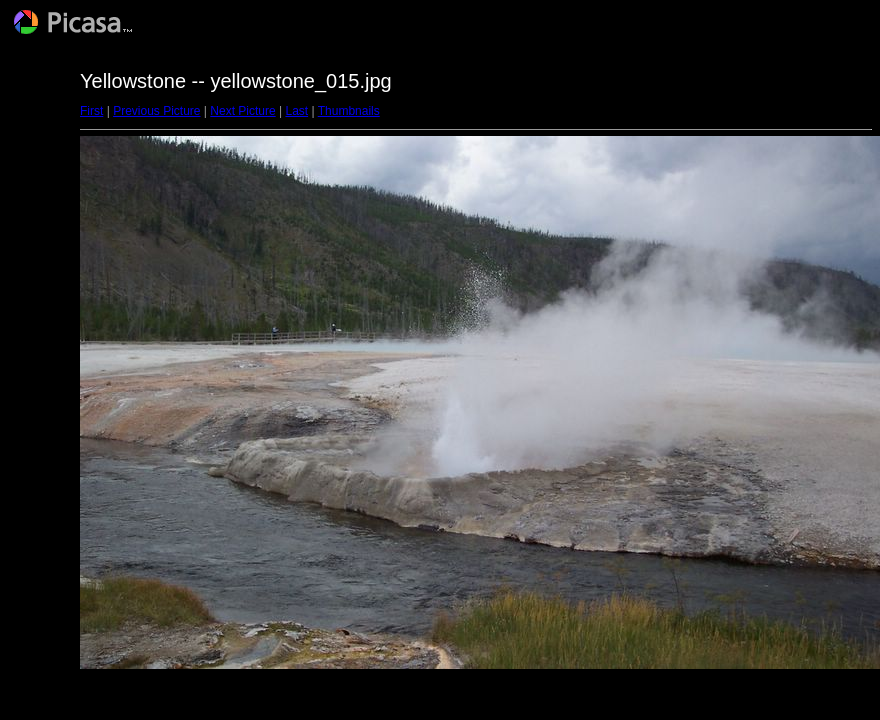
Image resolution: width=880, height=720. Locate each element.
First (91, 111)
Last (296, 111)
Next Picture (242, 111)
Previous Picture (156, 111)
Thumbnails (349, 111)
